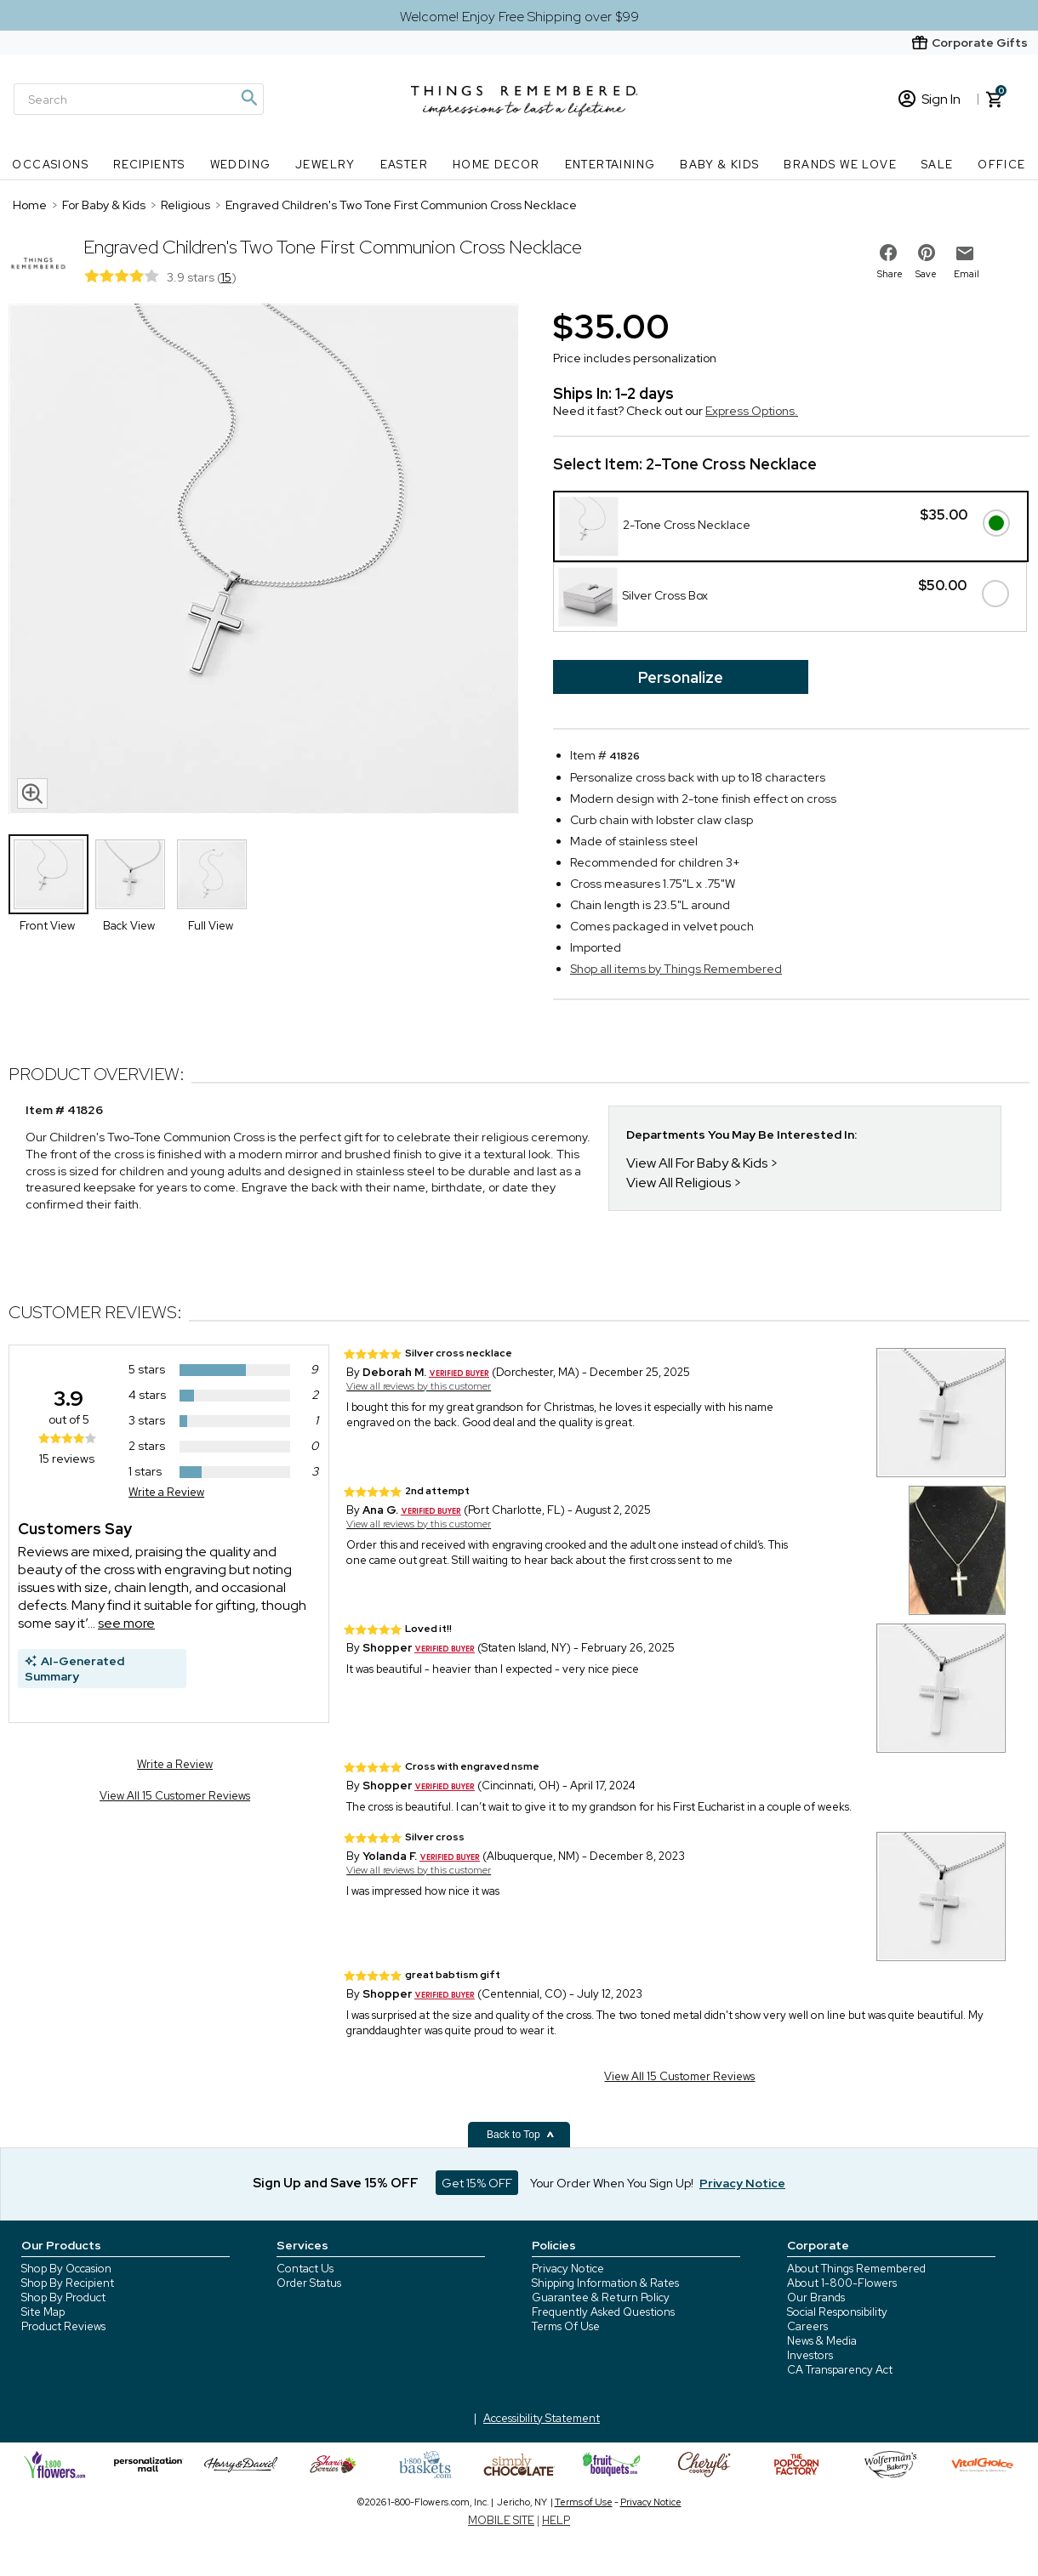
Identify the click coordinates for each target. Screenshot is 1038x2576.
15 (226, 277)
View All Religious (678, 1182)
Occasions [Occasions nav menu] (50, 164)
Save (926, 274)
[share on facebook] (888, 252)
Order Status (309, 2283)
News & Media (822, 2341)
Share (890, 274)
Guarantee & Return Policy (601, 2297)
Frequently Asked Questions (603, 2312)
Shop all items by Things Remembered (676, 968)
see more (126, 1623)
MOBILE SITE (501, 2520)
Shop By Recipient (67, 2283)
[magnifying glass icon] (32, 793)
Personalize (680, 677)
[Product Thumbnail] (48, 874)
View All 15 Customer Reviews (175, 1795)
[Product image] (264, 560)
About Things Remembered (856, 2268)
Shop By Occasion (66, 2268)
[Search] (139, 99)
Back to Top (521, 2135)
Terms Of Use (566, 2326)
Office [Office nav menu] (1001, 164)
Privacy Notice (568, 2268)
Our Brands (816, 2297)
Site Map (43, 2312)
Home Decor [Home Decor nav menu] (496, 164)
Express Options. (751, 410)
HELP (556, 2520)
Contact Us (305, 2268)
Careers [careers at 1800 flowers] (807, 2326)
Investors (810, 2355)
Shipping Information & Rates (605, 2283)
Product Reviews (63, 2326)
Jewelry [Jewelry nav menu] (325, 164)
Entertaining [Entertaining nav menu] (610, 164)
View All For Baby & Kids (696, 1163)
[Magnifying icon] (248, 97)
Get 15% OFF (477, 2183)
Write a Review (166, 1492)
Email (966, 274)
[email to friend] (964, 253)
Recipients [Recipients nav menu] (149, 164)
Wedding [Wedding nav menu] (240, 164)
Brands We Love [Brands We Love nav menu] (840, 164)
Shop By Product (63, 2297)
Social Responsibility (837, 2312)
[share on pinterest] (926, 252)
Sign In (929, 99)
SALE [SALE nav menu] (937, 164)
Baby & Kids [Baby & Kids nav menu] (719, 164)
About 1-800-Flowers (842, 2283)
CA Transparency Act (840, 2370)
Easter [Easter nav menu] (404, 164)
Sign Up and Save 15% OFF (336, 2183)
